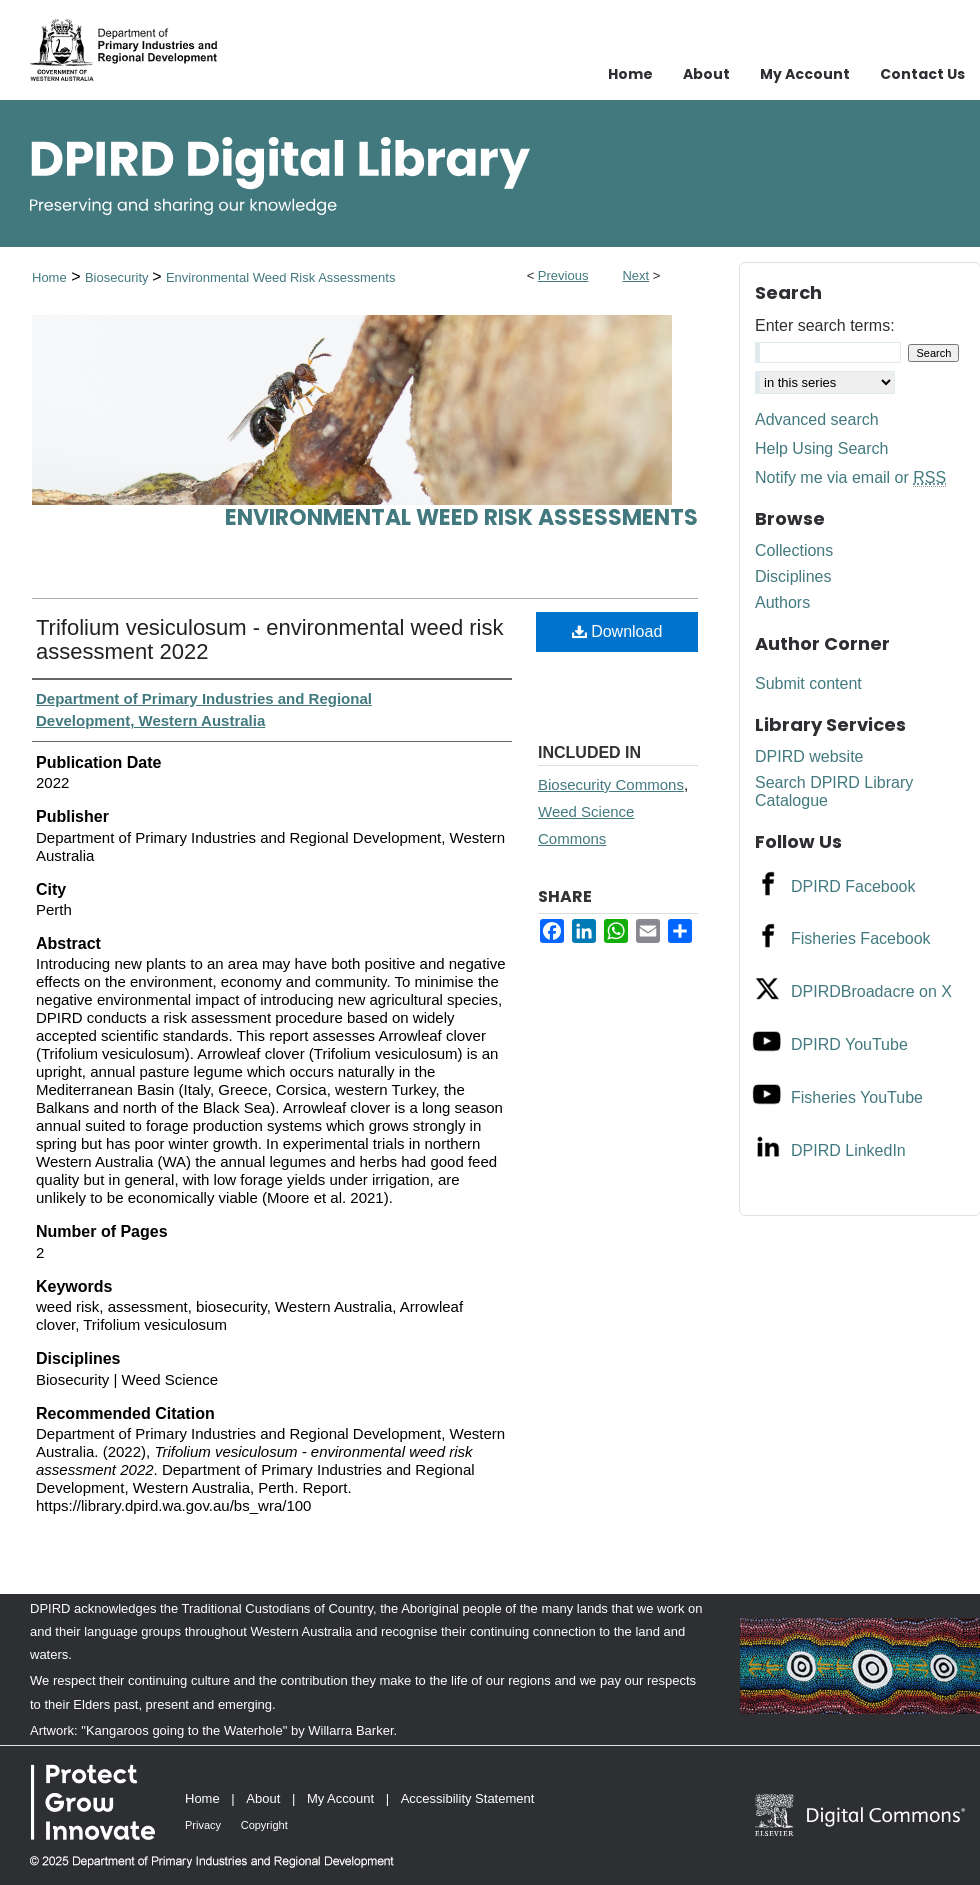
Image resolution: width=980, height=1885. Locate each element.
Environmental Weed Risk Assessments (281, 277)
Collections (794, 550)
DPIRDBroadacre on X (871, 991)
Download (617, 631)
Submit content (808, 683)
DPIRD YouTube (849, 1044)
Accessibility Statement (468, 1798)
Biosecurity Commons (611, 784)
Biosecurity (118, 277)
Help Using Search (821, 448)
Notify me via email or (850, 478)
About (263, 1798)
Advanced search (817, 419)
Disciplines (793, 576)
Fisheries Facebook (861, 938)
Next (635, 275)
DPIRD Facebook (853, 886)
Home (49, 277)
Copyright (264, 1825)
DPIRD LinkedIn (848, 1150)
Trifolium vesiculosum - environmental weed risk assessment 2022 (269, 639)
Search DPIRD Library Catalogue (834, 791)
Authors (782, 602)
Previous (563, 275)
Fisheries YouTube (857, 1097)
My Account (340, 1798)
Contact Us (922, 74)
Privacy (203, 1825)
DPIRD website (809, 756)
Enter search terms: (825, 325)
